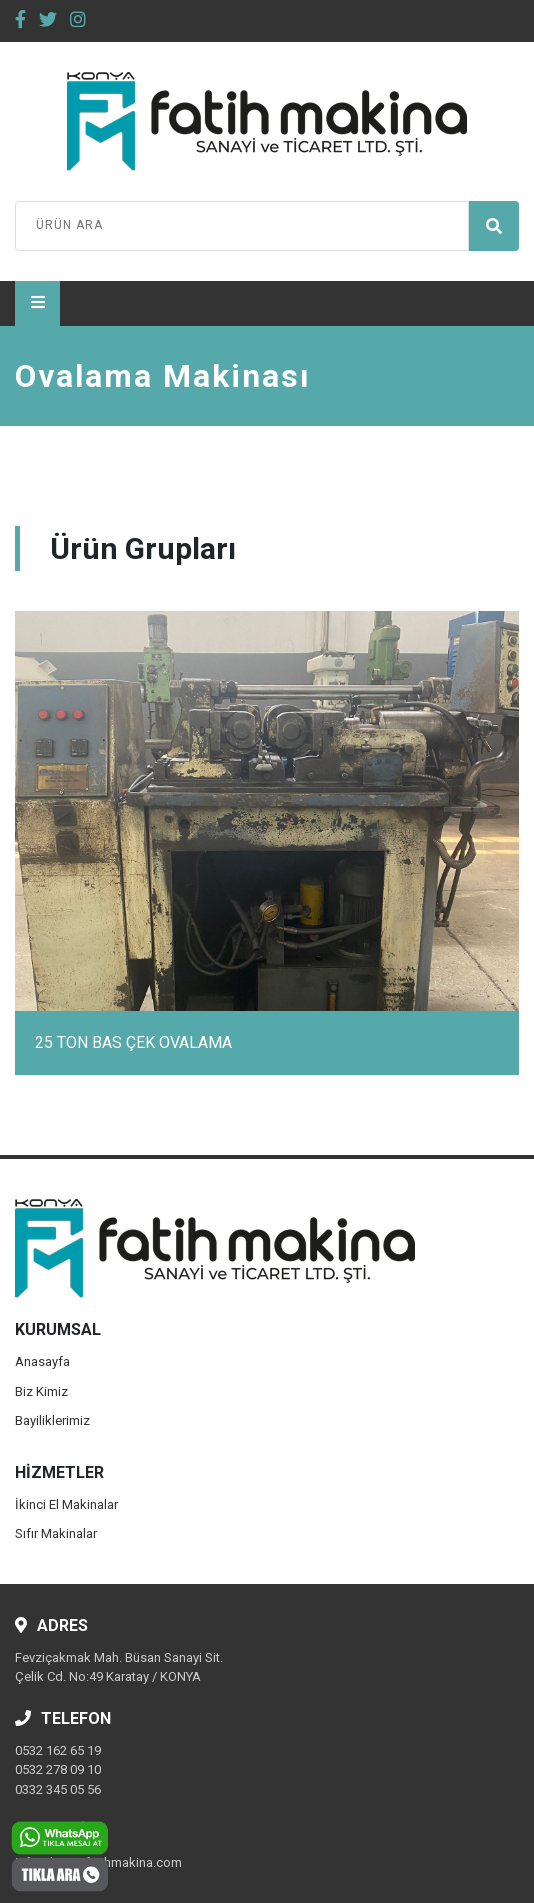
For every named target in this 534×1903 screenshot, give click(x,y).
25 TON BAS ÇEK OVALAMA (133, 1042)
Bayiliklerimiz (52, 1420)
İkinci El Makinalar (66, 1504)
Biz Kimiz (41, 1391)
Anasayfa (42, 1361)
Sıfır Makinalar (56, 1533)
